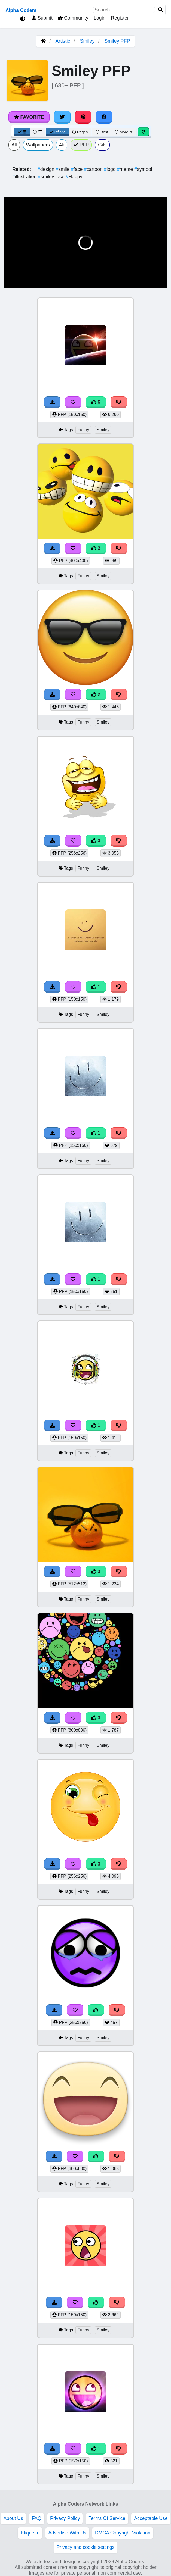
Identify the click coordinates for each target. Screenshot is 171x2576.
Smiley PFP (117, 41)
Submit (42, 18)
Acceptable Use (150, 2518)
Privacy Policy (65, 2518)
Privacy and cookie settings (85, 2547)
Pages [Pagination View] (80, 132)
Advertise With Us (67, 2533)
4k (61, 145)
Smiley (87, 41)
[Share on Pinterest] (83, 117)
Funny (83, 429)
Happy (74, 176)
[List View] (37, 132)
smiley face (52, 176)
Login (99, 18)
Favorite (29, 117)
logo (110, 169)
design (47, 169)
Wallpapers (38, 145)
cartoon (94, 169)
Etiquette (30, 2533)
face (77, 169)
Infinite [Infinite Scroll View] (58, 132)
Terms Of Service (106, 2518)
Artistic (62, 41)
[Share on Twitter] (62, 117)
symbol (143, 169)
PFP (81, 145)
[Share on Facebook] (104, 117)
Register (120, 18)
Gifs (102, 145)
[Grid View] (22, 132)
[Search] (160, 10)
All (14, 145)
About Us (13, 2518)
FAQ (36, 2518)
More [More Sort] (124, 132)
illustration (25, 176)
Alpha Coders (20, 10)
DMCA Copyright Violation (122, 2533)
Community (73, 18)
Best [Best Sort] (102, 132)
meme (126, 169)
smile (63, 169)
